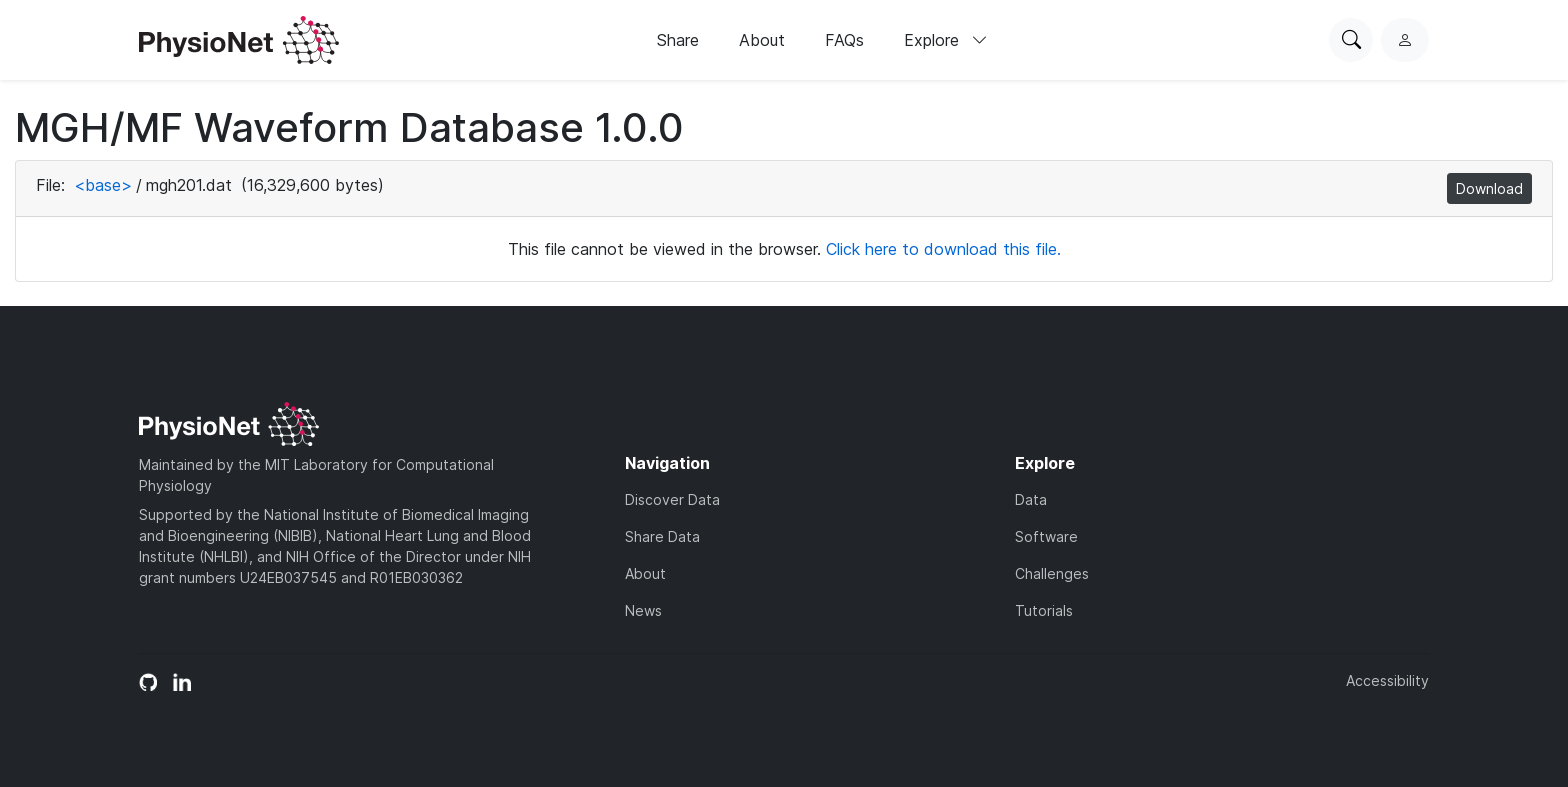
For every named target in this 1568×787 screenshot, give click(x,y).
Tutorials (1044, 610)
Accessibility (1387, 680)
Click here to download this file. (943, 249)
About (762, 40)
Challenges (1052, 573)
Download (1489, 188)
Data (1031, 499)
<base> (103, 185)
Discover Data (672, 499)
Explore (946, 40)
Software (1046, 536)
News (643, 610)
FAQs (844, 40)
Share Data (662, 536)
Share (678, 40)
